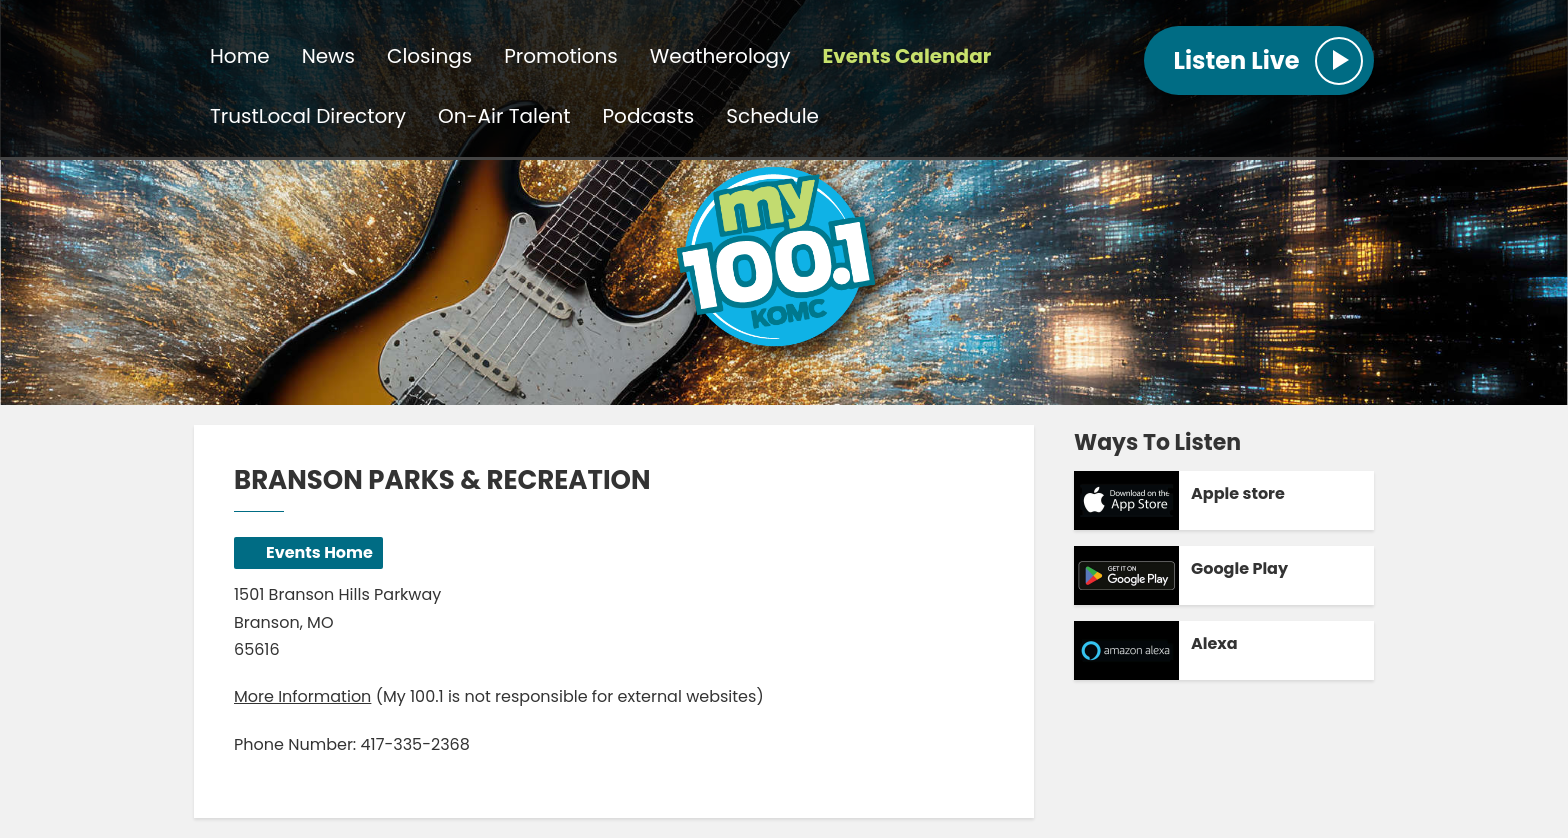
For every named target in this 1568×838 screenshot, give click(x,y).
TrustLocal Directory (308, 116)
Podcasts (649, 116)
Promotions (560, 56)
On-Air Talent (504, 116)
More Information (302, 696)
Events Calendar (906, 56)
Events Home (319, 552)
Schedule (772, 116)
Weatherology (720, 56)
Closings (429, 56)
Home (240, 56)
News (328, 56)
